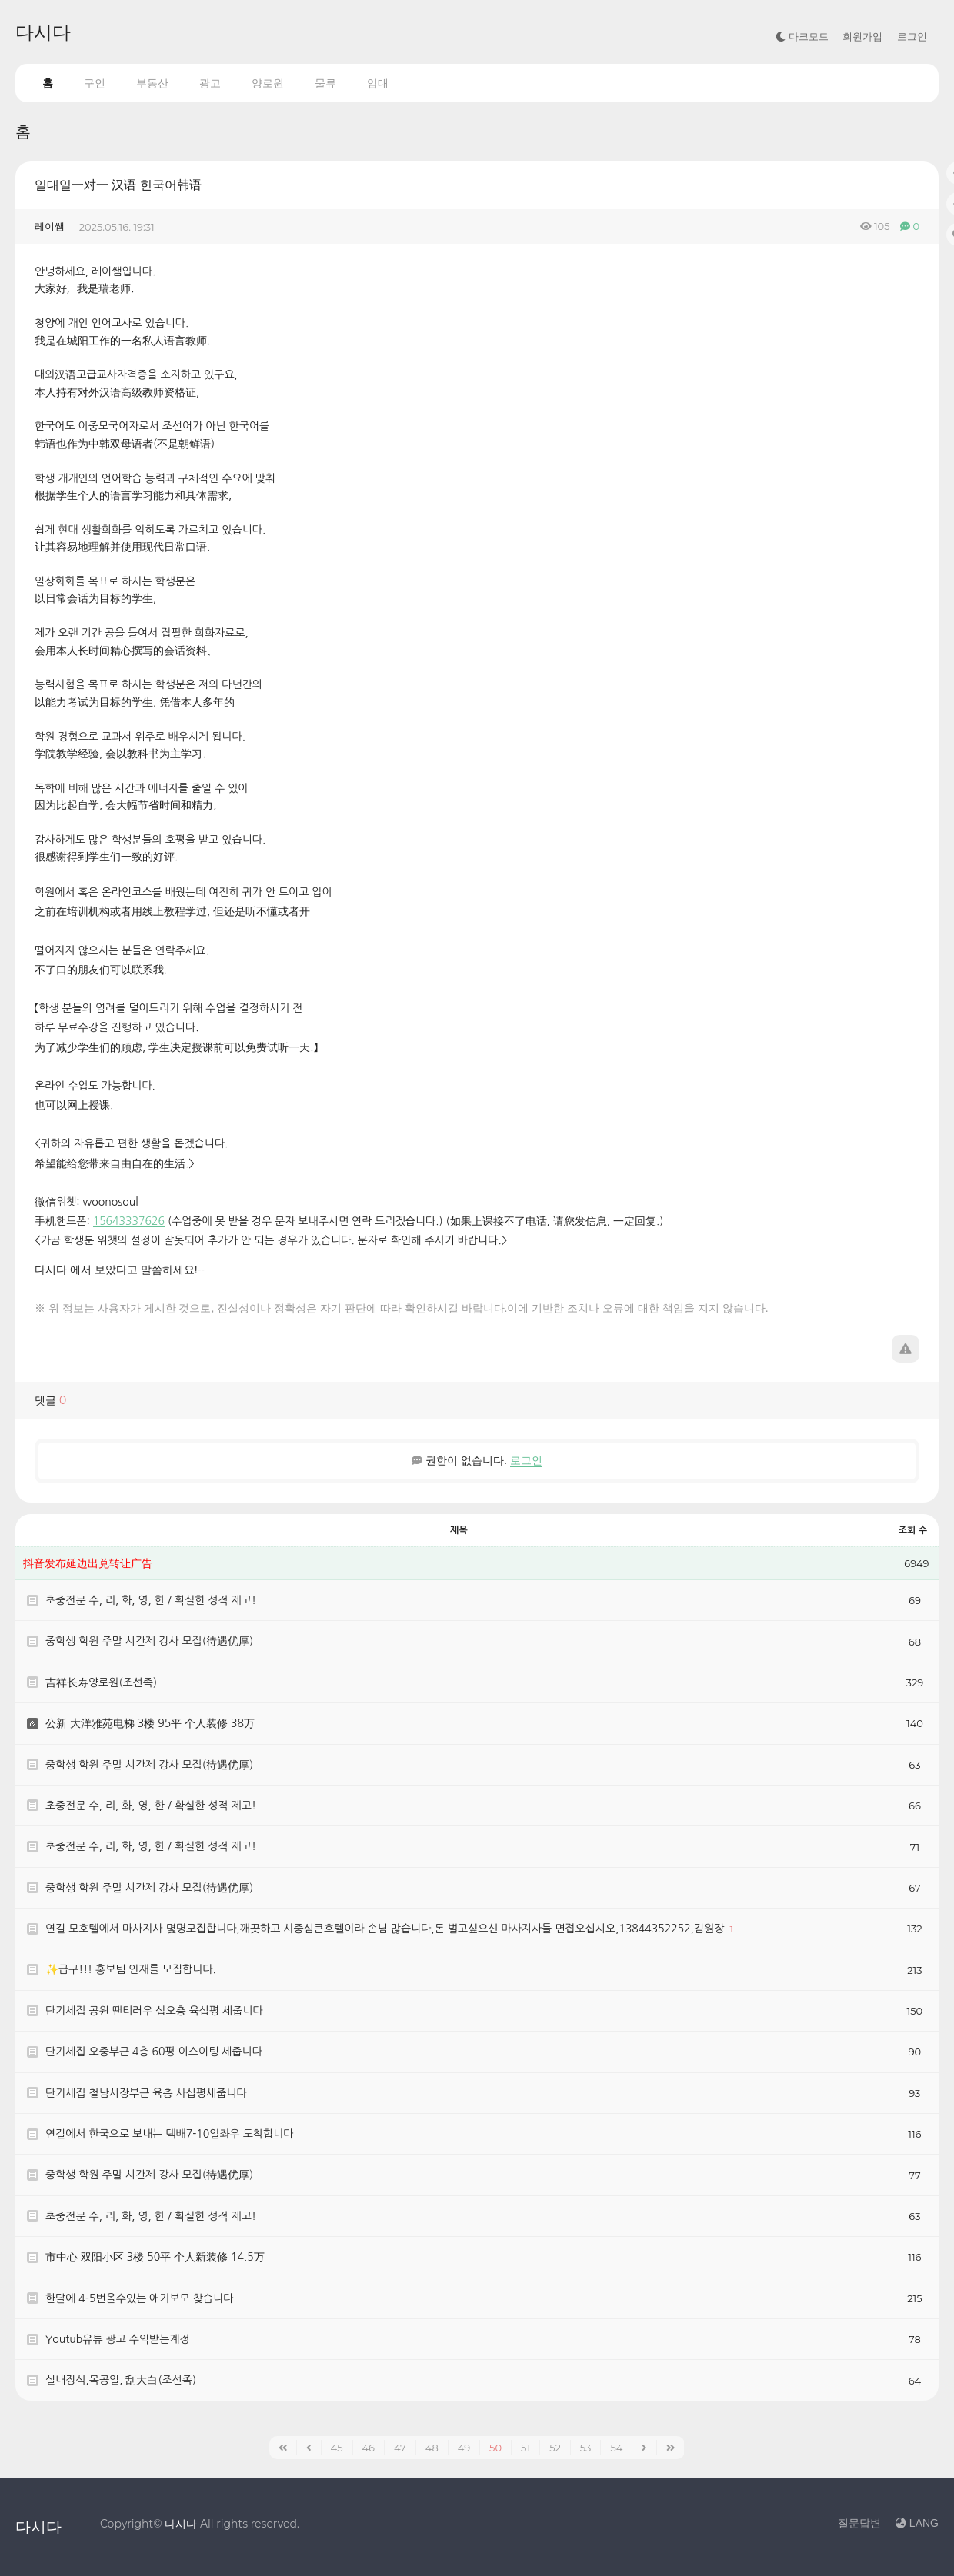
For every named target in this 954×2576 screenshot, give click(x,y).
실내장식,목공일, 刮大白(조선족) (120, 2380)
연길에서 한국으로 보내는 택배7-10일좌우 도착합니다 (169, 2133)
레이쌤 (50, 226)
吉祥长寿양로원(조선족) (101, 1682)
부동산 (152, 83)
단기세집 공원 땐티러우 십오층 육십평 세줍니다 (154, 2010)
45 (337, 2447)
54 (616, 2447)
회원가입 (862, 36)
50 (495, 2447)
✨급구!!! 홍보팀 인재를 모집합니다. (130, 1969)
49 (464, 2447)
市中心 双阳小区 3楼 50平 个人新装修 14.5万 (155, 2257)
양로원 (268, 83)
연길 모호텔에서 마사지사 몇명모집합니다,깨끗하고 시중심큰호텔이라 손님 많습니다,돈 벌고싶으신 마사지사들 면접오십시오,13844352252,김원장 (386, 1928)
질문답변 (859, 2523)
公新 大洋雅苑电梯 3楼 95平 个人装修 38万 (150, 1723)
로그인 (912, 36)
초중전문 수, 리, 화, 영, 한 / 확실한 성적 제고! (150, 1600)
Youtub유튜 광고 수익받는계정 (117, 2339)
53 (586, 2447)
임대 (378, 83)
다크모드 (802, 36)
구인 (94, 83)
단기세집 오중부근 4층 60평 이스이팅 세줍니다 (153, 2051)
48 (432, 2447)
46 (368, 2447)
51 (525, 2447)
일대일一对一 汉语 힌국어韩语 (118, 184)
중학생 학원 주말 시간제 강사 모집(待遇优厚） (152, 1641)
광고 (210, 83)
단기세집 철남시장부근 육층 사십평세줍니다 (147, 2093)
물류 (325, 83)
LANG (917, 2523)
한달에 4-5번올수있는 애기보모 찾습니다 (139, 2298)
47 (400, 2447)
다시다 (43, 32)
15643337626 (129, 1221)
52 (555, 2447)
